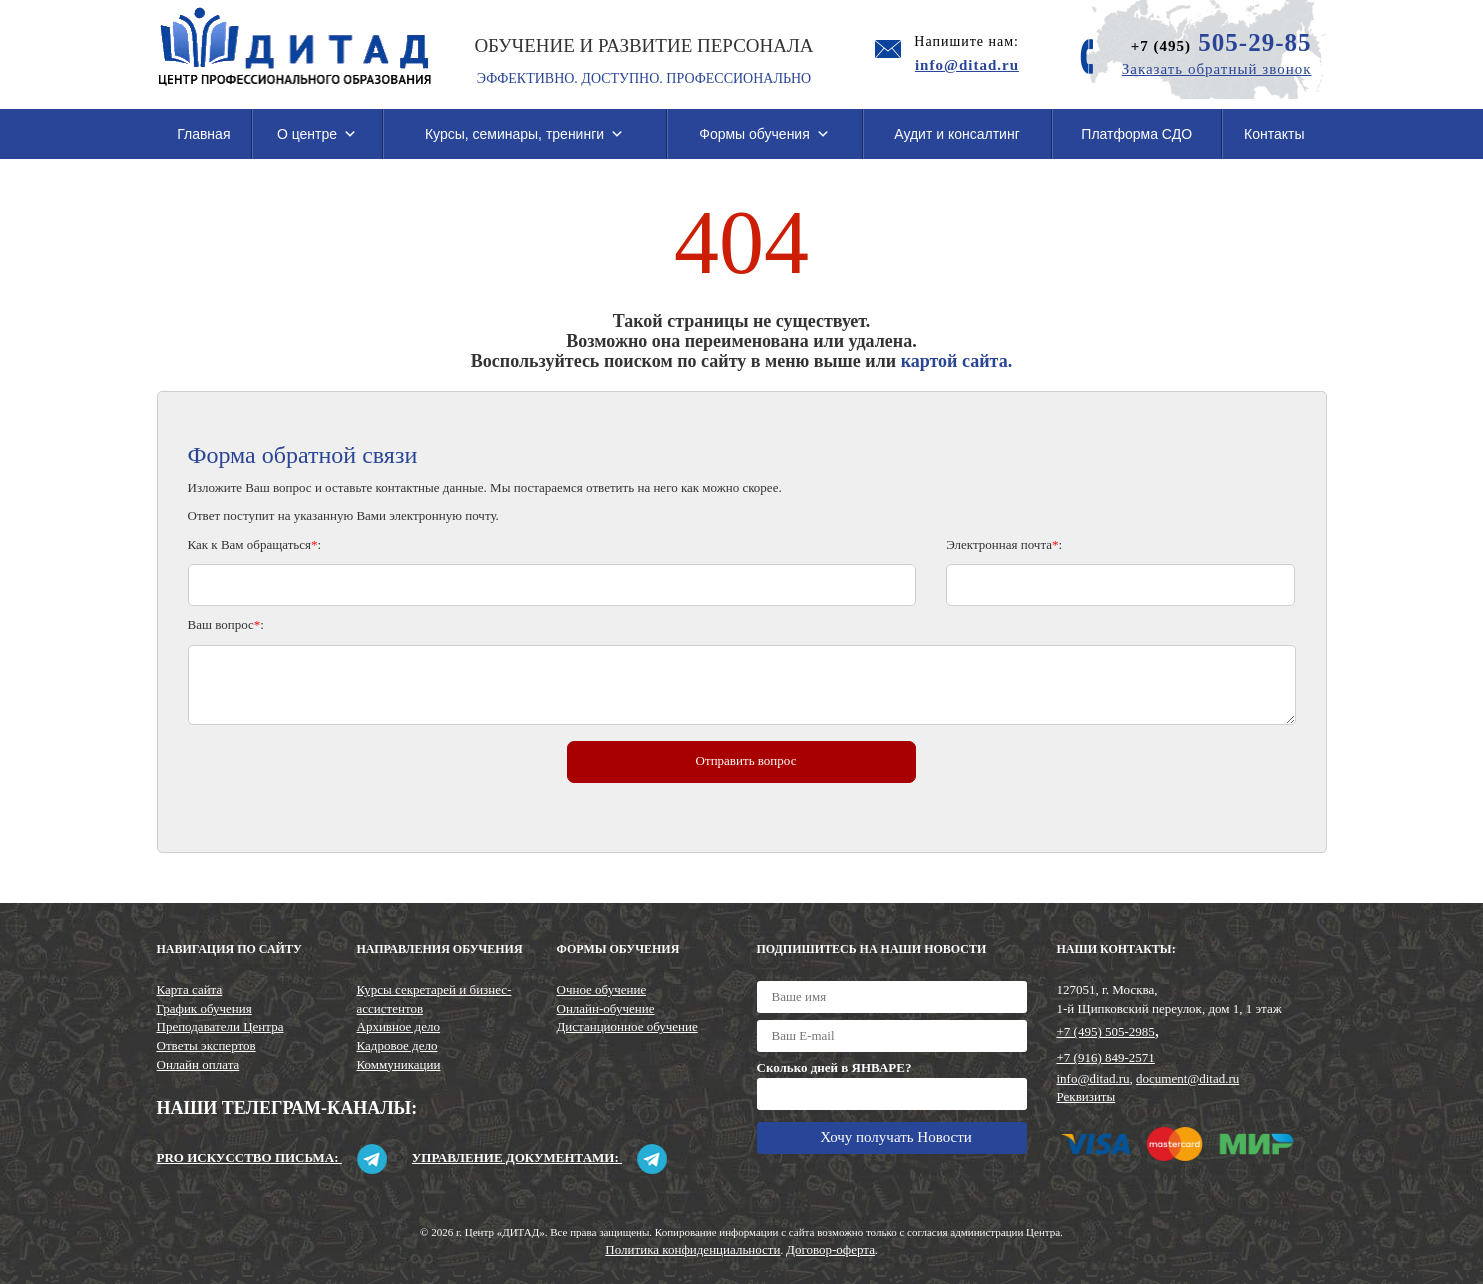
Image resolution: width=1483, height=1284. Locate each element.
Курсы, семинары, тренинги (524, 134)
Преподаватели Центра (220, 1026)
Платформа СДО (1136, 134)
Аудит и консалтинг (957, 134)
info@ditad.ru (1093, 1078)
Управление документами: (539, 1157)
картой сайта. (957, 361)
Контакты (1274, 134)
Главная (203, 134)
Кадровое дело (397, 1045)
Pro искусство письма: (272, 1157)
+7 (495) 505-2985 (1106, 1031)
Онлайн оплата (198, 1064)
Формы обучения (764, 134)
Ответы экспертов (206, 1045)
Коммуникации (399, 1064)
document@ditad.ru (1187, 1078)
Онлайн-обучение (606, 1008)
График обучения (204, 1008)
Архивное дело (399, 1026)
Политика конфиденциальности (692, 1249)
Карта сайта (190, 989)
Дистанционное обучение (627, 1026)
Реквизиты (1086, 1096)
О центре (317, 134)
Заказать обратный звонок (1217, 69)
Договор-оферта (830, 1249)
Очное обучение (602, 989)
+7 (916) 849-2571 (1106, 1057)
